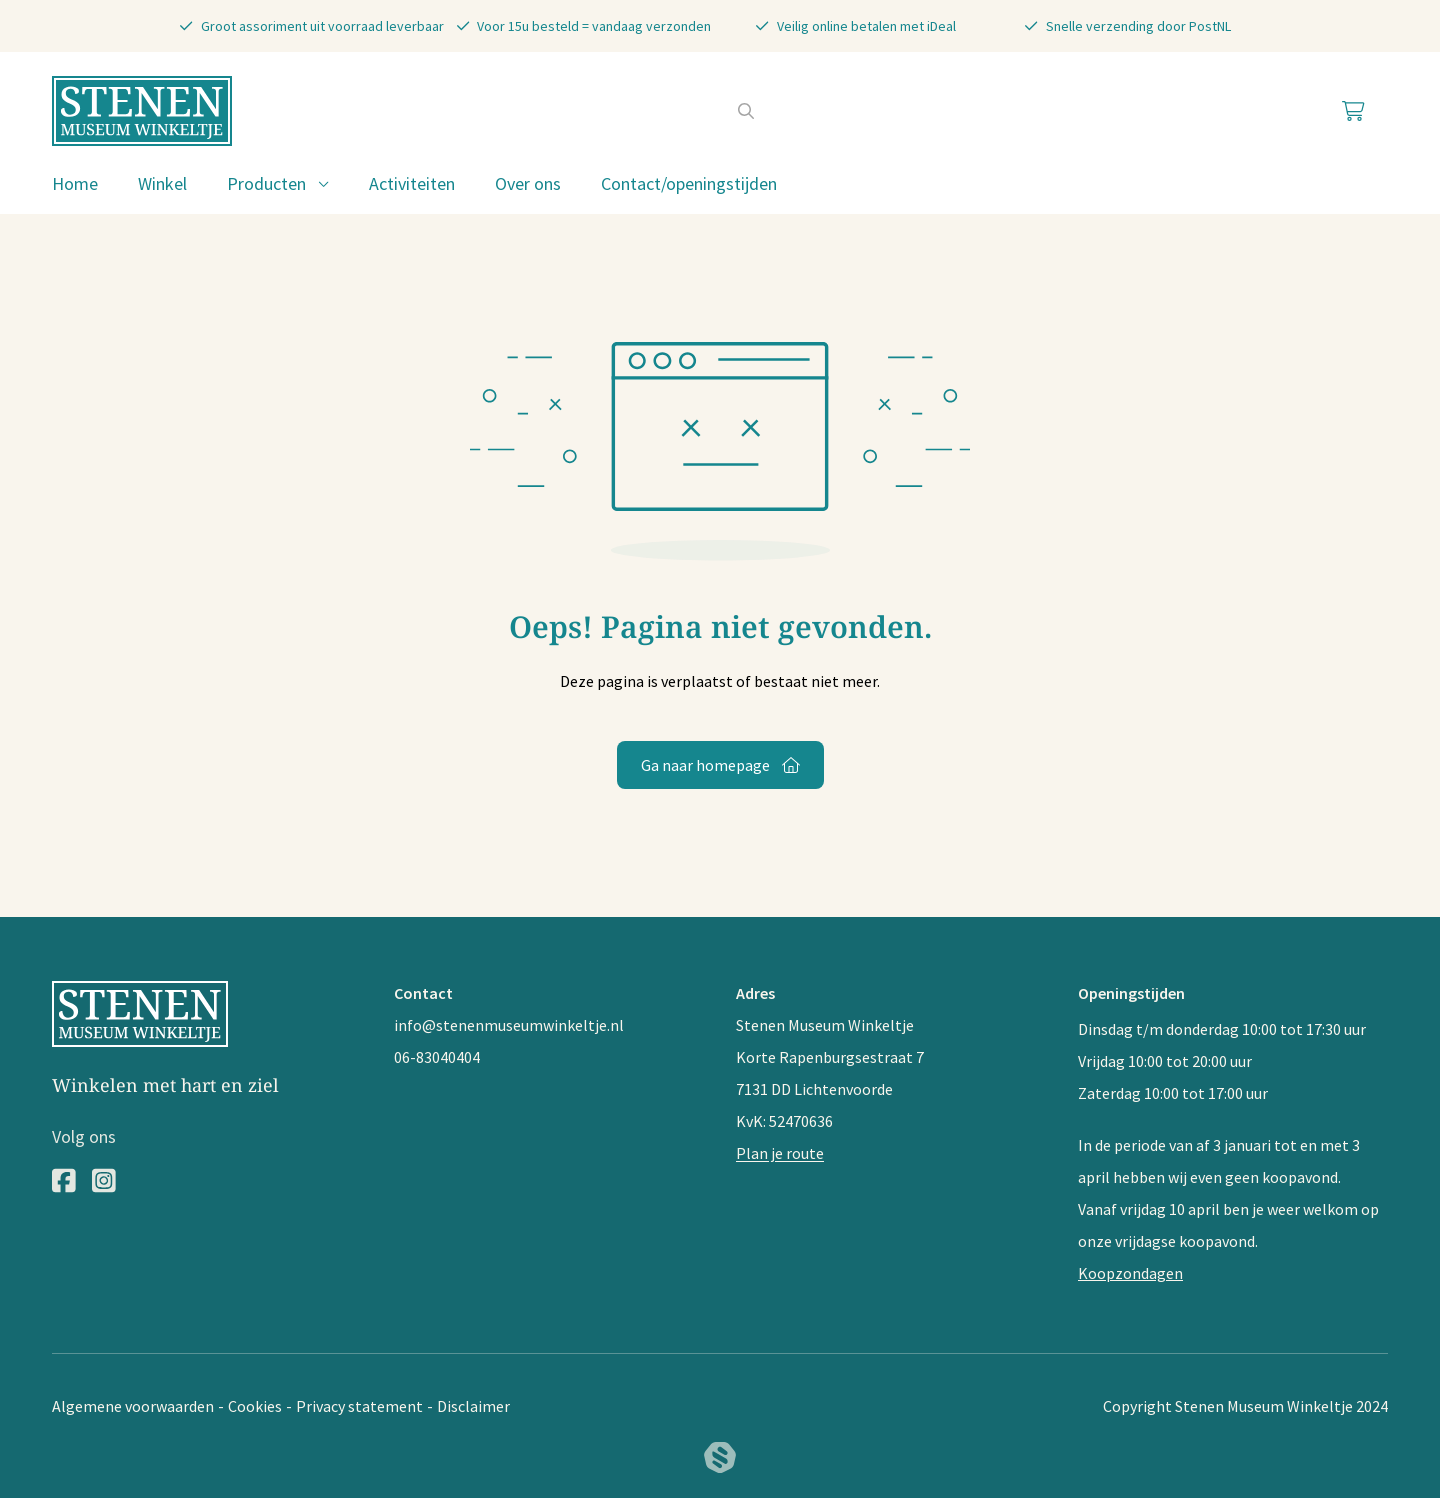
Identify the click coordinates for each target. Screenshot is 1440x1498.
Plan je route (780, 1153)
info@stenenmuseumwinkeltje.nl (509, 1025)
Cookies (255, 1406)
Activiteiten (412, 183)
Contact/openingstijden (689, 183)
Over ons (528, 183)
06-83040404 (437, 1057)
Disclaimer (473, 1406)
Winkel (162, 183)
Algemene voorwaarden (133, 1406)
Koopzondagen (1130, 1273)
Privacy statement (359, 1406)
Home (75, 183)
